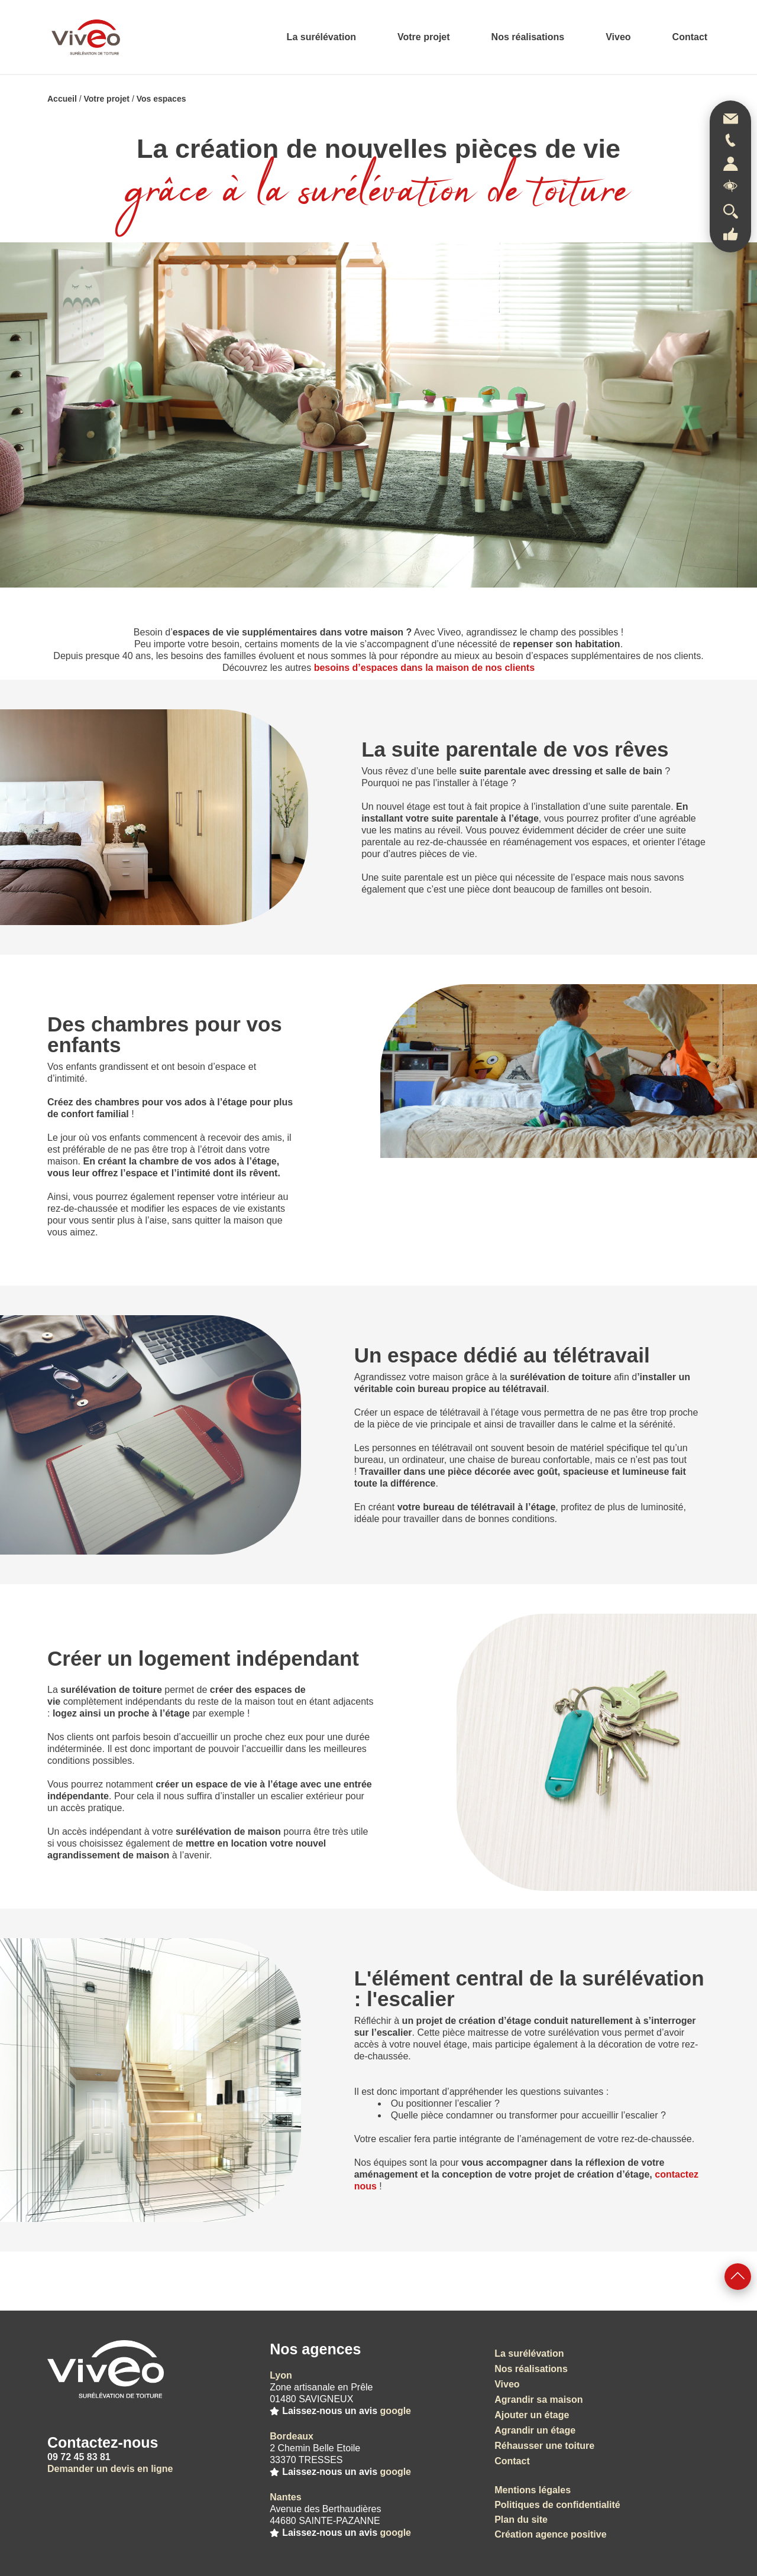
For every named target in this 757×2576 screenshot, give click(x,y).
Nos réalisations (528, 37)
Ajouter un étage (531, 2415)
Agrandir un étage (534, 2430)
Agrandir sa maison (538, 2400)
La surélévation (321, 37)
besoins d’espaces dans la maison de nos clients (424, 668)
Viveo (618, 37)
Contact (690, 37)
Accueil (62, 98)
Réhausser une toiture (544, 2446)
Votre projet (423, 37)
